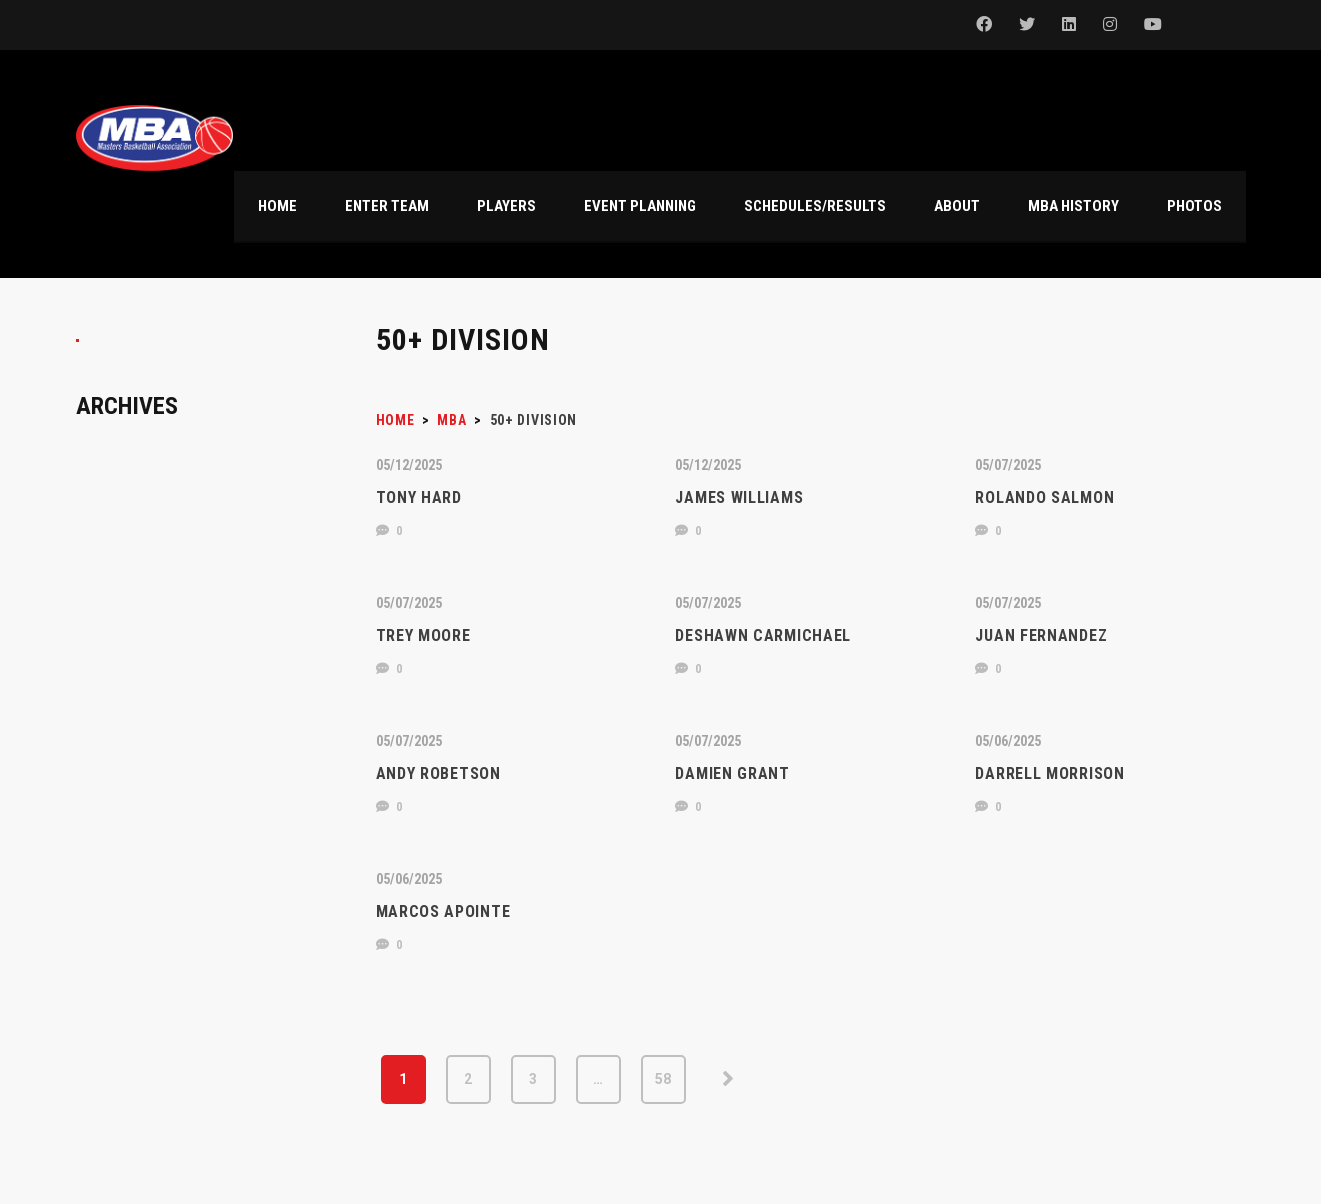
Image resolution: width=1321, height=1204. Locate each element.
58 (663, 1079)
